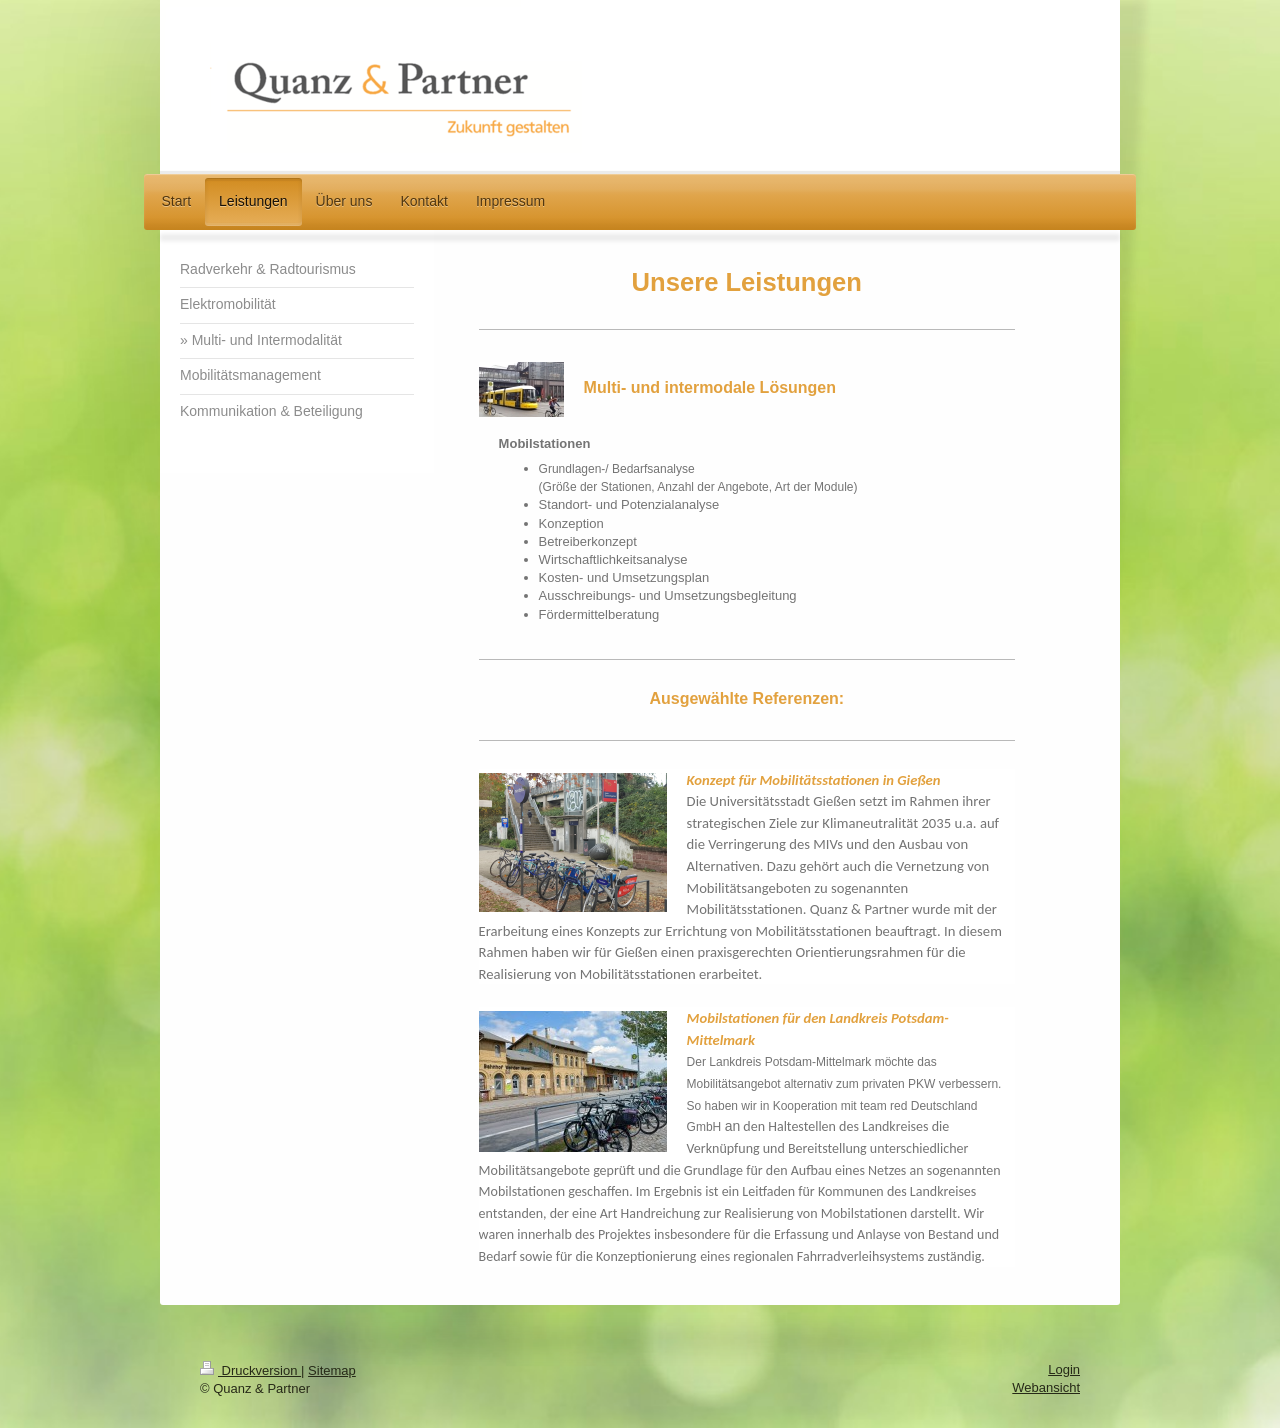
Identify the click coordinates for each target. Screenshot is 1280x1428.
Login (1064, 1369)
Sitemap (332, 1370)
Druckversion (250, 1370)
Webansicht (1046, 1387)
